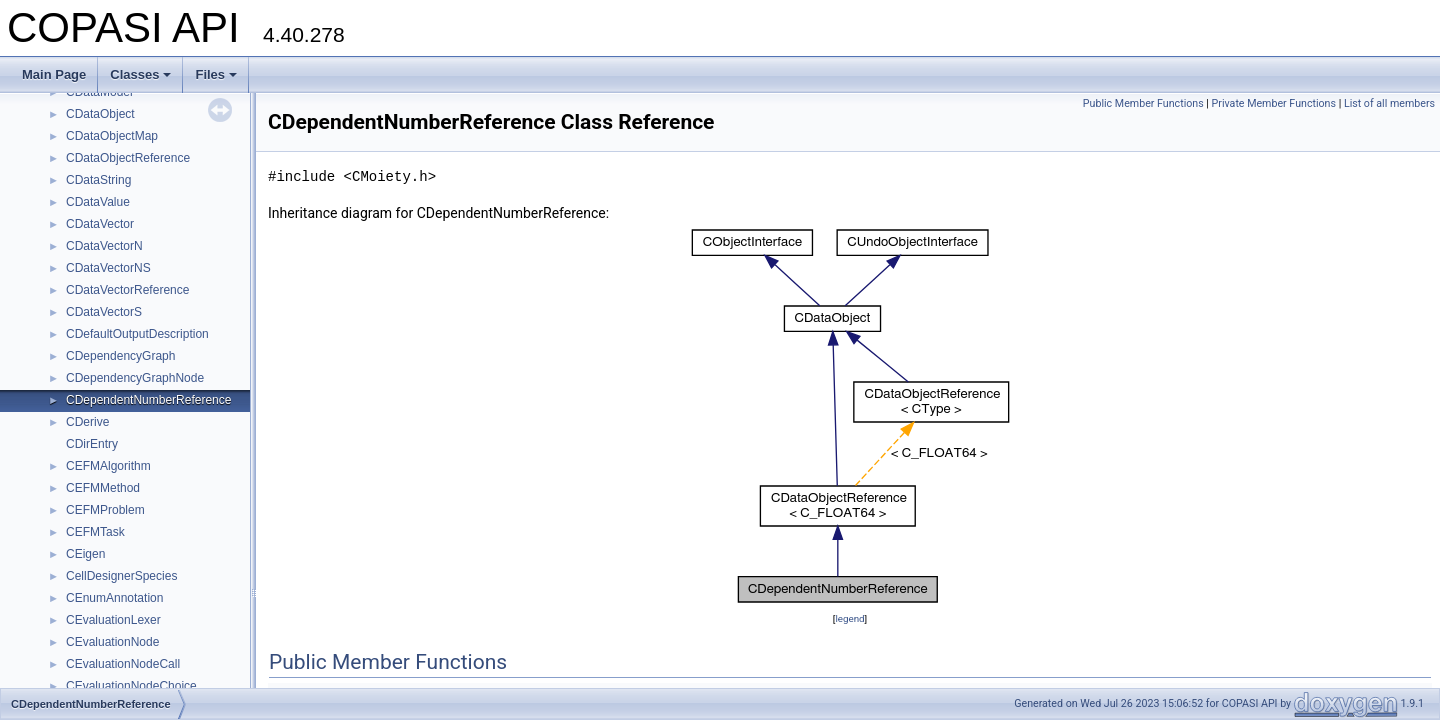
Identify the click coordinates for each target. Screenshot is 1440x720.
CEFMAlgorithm (108, 466)
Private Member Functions (1274, 103)
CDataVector (100, 224)
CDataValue (98, 202)
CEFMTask (95, 532)
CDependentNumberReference (148, 400)
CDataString (98, 180)
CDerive (87, 422)
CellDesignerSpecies (121, 576)
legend (849, 618)
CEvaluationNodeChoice (131, 686)
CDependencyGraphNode (135, 378)
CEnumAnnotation (114, 598)
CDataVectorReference (127, 290)
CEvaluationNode (112, 642)
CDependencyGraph (120, 356)
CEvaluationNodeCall (123, 664)
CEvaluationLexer (113, 620)
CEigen (85, 554)
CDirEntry (92, 444)
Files (216, 74)
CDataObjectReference (128, 158)
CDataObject (100, 114)
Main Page (54, 74)
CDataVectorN (104, 246)
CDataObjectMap (112, 136)
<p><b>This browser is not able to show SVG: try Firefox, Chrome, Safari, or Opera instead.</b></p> (850, 416)
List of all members (1389, 103)
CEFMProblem (105, 510)
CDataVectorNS (108, 268)
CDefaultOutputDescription (137, 334)
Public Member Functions (1143, 103)
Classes (140, 74)
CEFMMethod (103, 488)
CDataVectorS (104, 312)
